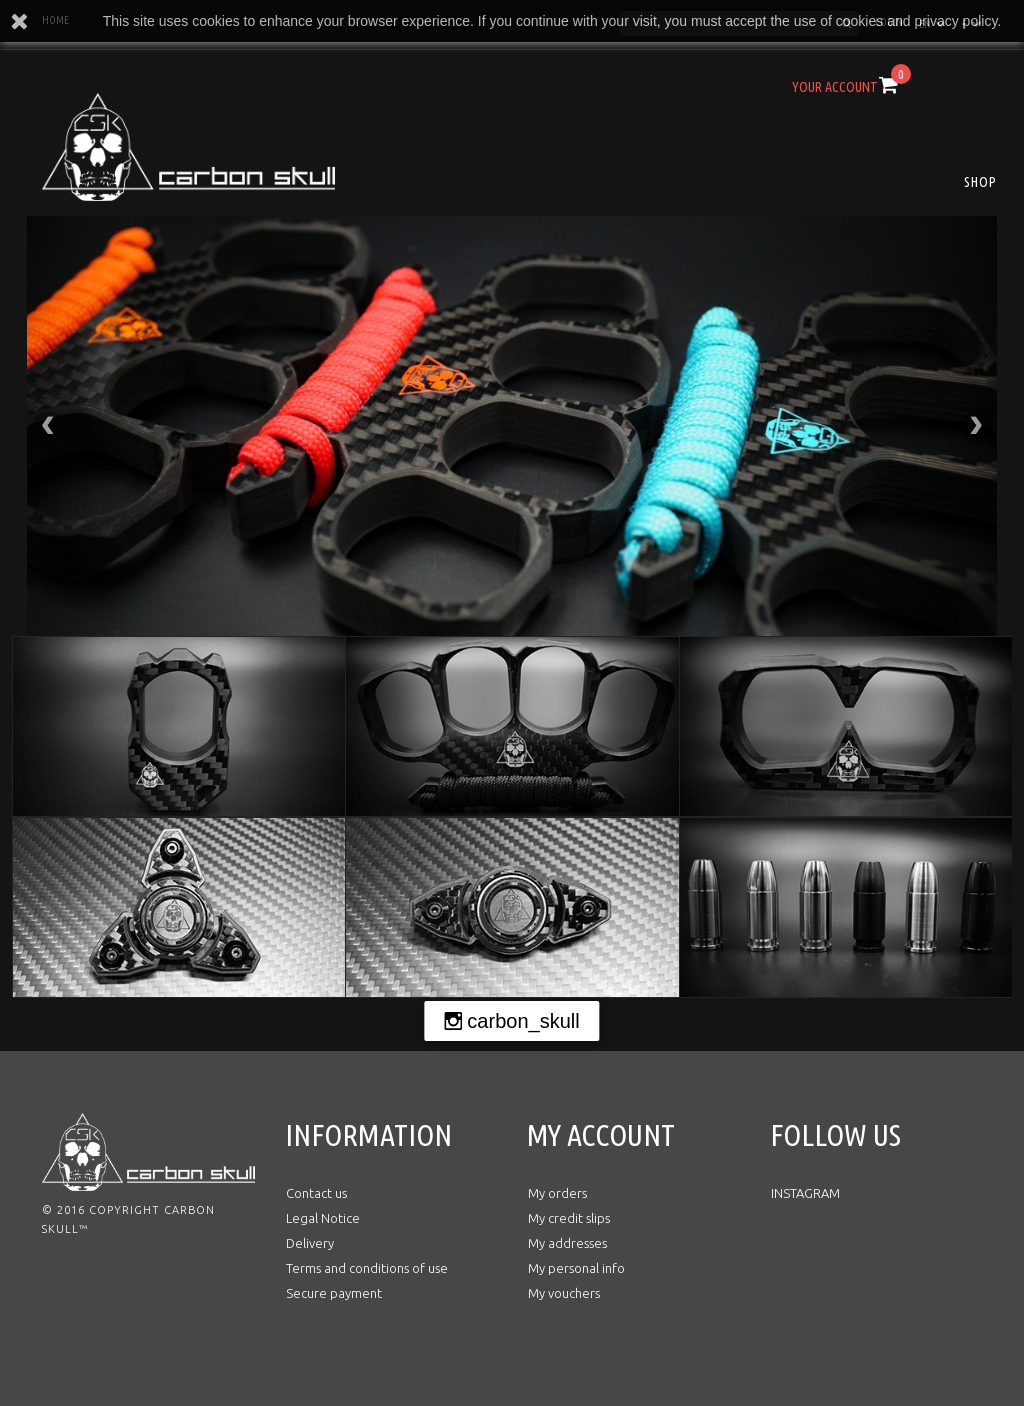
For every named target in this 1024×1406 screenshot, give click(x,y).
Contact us (316, 1193)
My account (601, 1135)
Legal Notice (323, 1218)
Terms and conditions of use (367, 1268)
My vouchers (564, 1293)
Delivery (310, 1243)
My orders (557, 1193)
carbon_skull (523, 1021)
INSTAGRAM (805, 1193)
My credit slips (569, 1218)
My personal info (576, 1268)
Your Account (835, 87)
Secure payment (334, 1293)
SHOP (980, 182)
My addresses (567, 1243)
